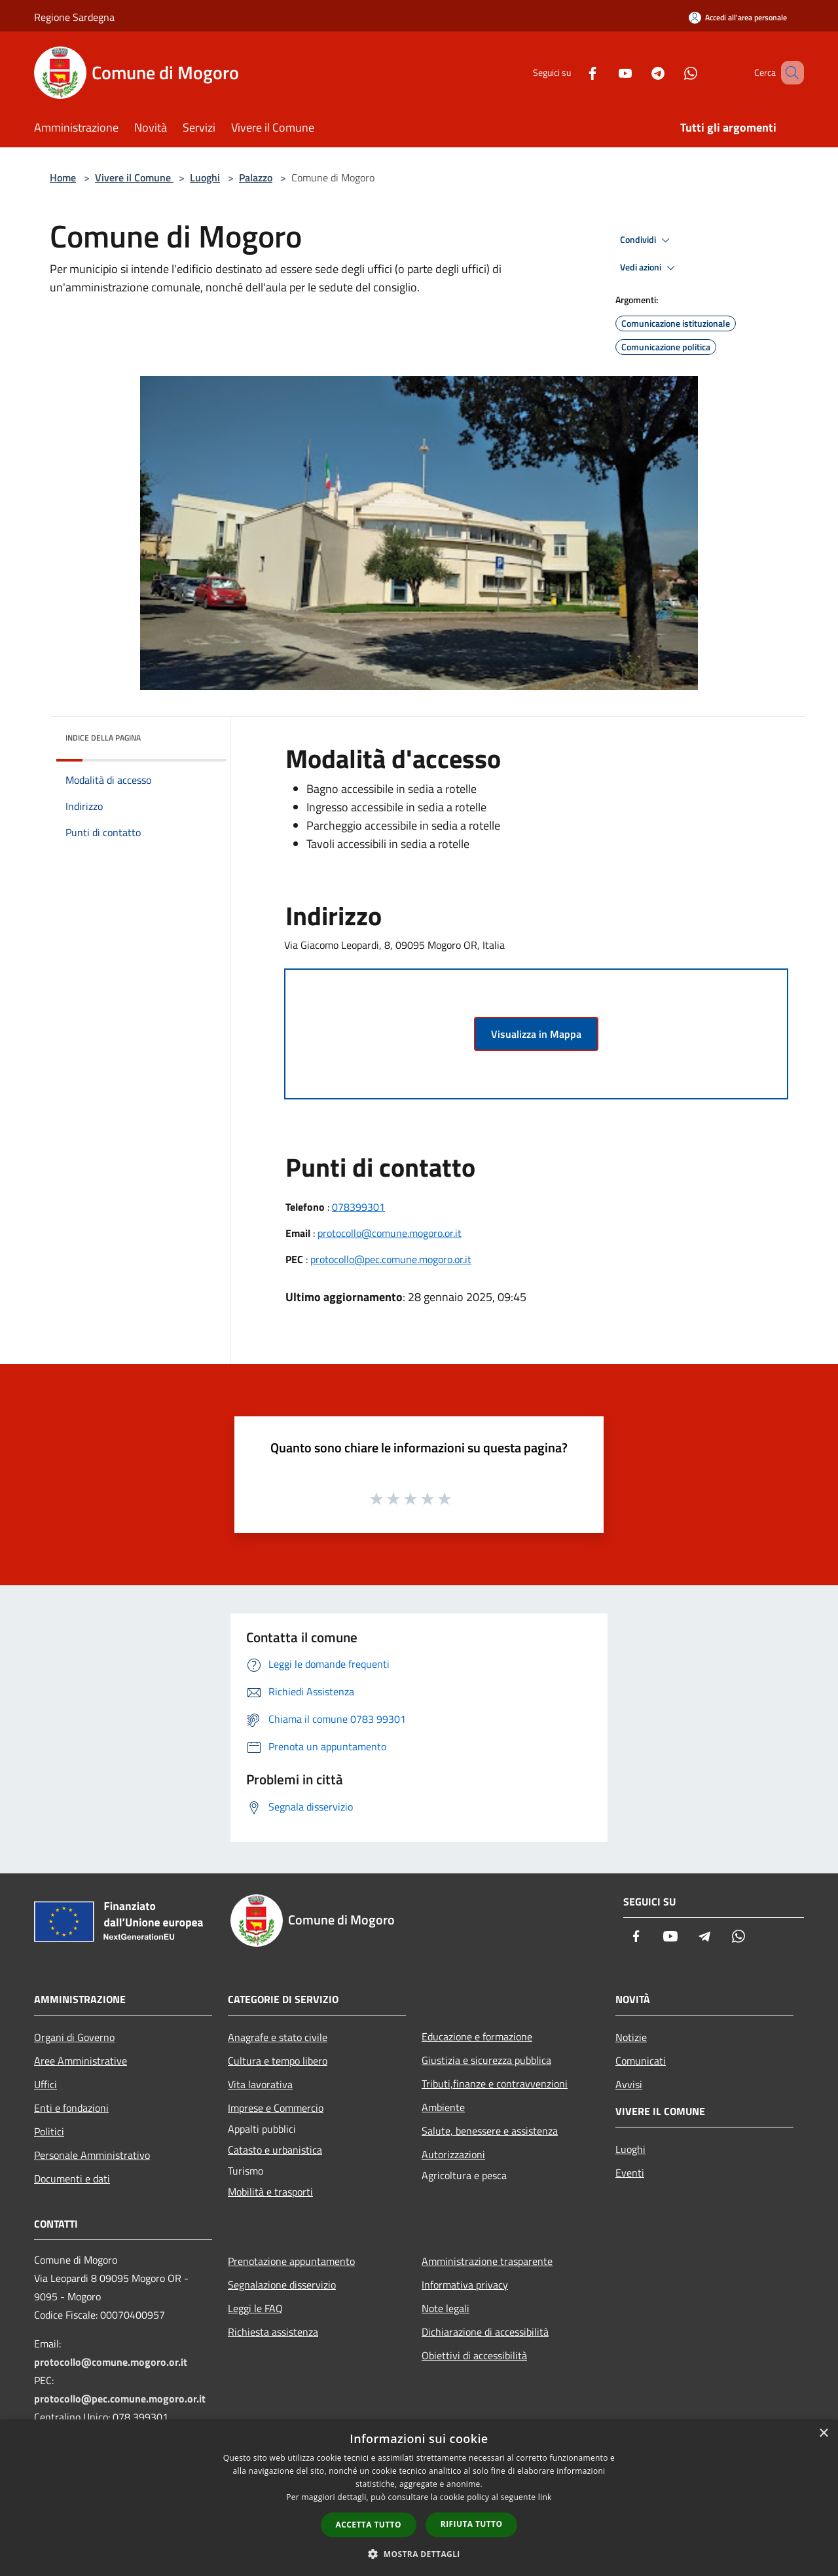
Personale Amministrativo (92, 2155)
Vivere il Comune (134, 177)
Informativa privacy (465, 2284)
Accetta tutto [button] (368, 2524)
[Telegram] (639, 72)
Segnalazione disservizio (282, 2284)
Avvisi (628, 2084)
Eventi (629, 2172)
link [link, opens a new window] (545, 2497)
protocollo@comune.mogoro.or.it (390, 1233)
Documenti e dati (72, 2178)
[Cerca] (788, 72)
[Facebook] (573, 72)
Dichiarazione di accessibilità (485, 2332)
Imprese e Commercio (275, 2108)
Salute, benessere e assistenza (490, 2131)
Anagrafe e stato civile (277, 2037)
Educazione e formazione (477, 2036)
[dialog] (419, 2498)
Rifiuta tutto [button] (472, 2524)
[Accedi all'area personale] (738, 17)
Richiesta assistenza (273, 2332)
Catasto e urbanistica (275, 2150)
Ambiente (443, 2107)
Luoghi (205, 177)
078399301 (358, 1207)
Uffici (45, 2084)
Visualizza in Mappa (536, 1034)
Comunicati (640, 2061)
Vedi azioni (649, 268)
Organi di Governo (74, 2037)
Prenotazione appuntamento (291, 2261)
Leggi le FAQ (255, 2308)
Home (63, 177)
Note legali (445, 2308)
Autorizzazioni (453, 2154)
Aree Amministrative (80, 2061)
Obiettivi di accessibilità (474, 2355)
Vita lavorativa (260, 2084)
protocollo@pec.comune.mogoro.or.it (390, 1259)
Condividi (647, 240)
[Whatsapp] (672, 72)
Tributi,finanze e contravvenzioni (495, 2083)
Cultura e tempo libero (277, 2061)
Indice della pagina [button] (103, 737)
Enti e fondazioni (71, 2108)
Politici (49, 2131)
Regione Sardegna (74, 17)
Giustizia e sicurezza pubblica (486, 2060)
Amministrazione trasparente (487, 2261)
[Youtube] (606, 72)
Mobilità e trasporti (270, 2191)
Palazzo (255, 177)
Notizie (631, 2037)
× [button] (823, 2433)
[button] (419, 2553)
